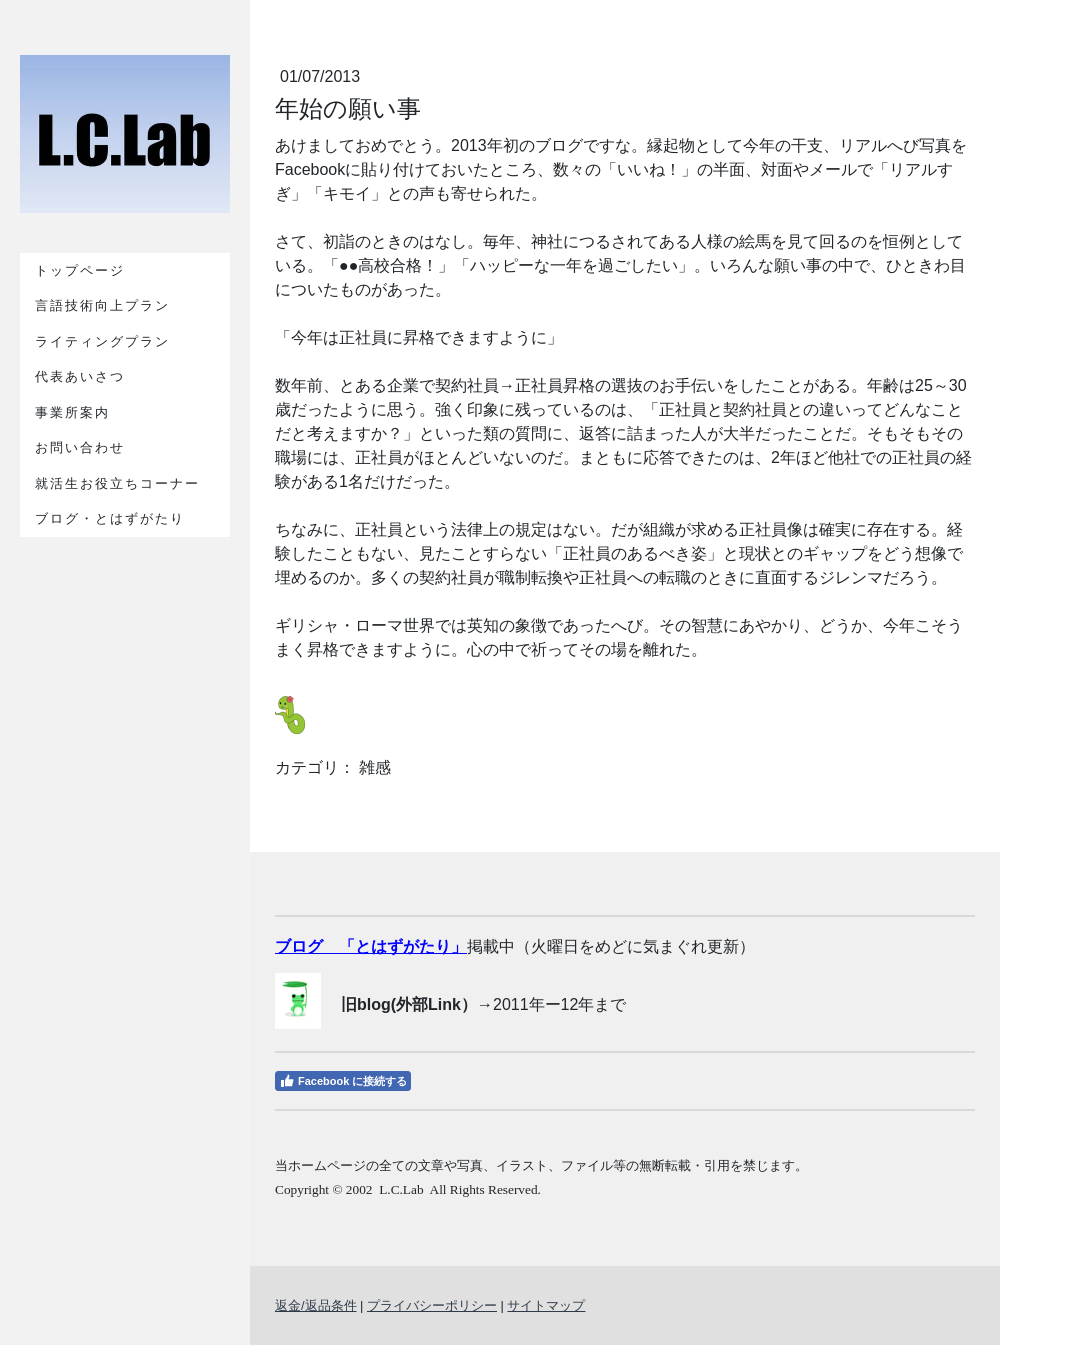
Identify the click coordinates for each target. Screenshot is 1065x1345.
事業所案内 (72, 412)
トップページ (80, 270)
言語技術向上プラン (102, 305)
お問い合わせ (80, 447)
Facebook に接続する (343, 1081)
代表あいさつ (80, 376)
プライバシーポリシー (432, 1305)
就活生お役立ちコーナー (117, 483)
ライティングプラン (102, 341)
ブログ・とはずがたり (110, 518)
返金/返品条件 (316, 1305)
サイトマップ (546, 1305)
